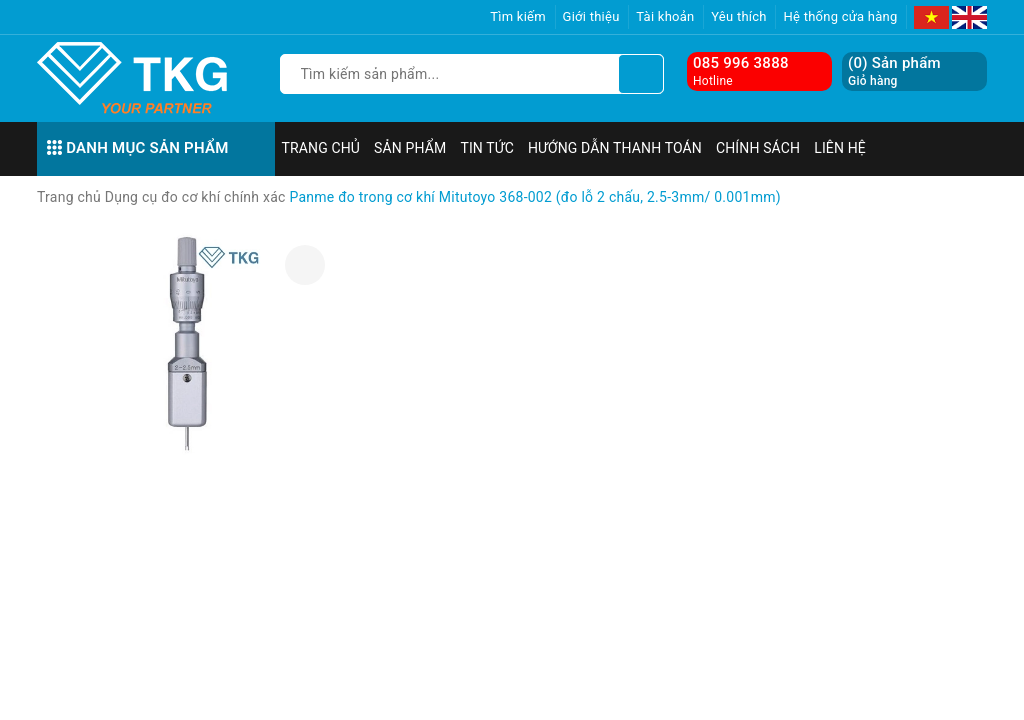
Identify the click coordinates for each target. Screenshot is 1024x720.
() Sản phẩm (894, 71)
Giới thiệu (591, 16)
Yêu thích (739, 16)
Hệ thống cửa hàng (840, 16)
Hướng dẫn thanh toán (615, 148)
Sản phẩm (410, 148)
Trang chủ (321, 148)
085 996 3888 (741, 63)
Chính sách (758, 148)
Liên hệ (840, 148)
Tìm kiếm (518, 16)
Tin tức (487, 148)
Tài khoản (665, 16)
